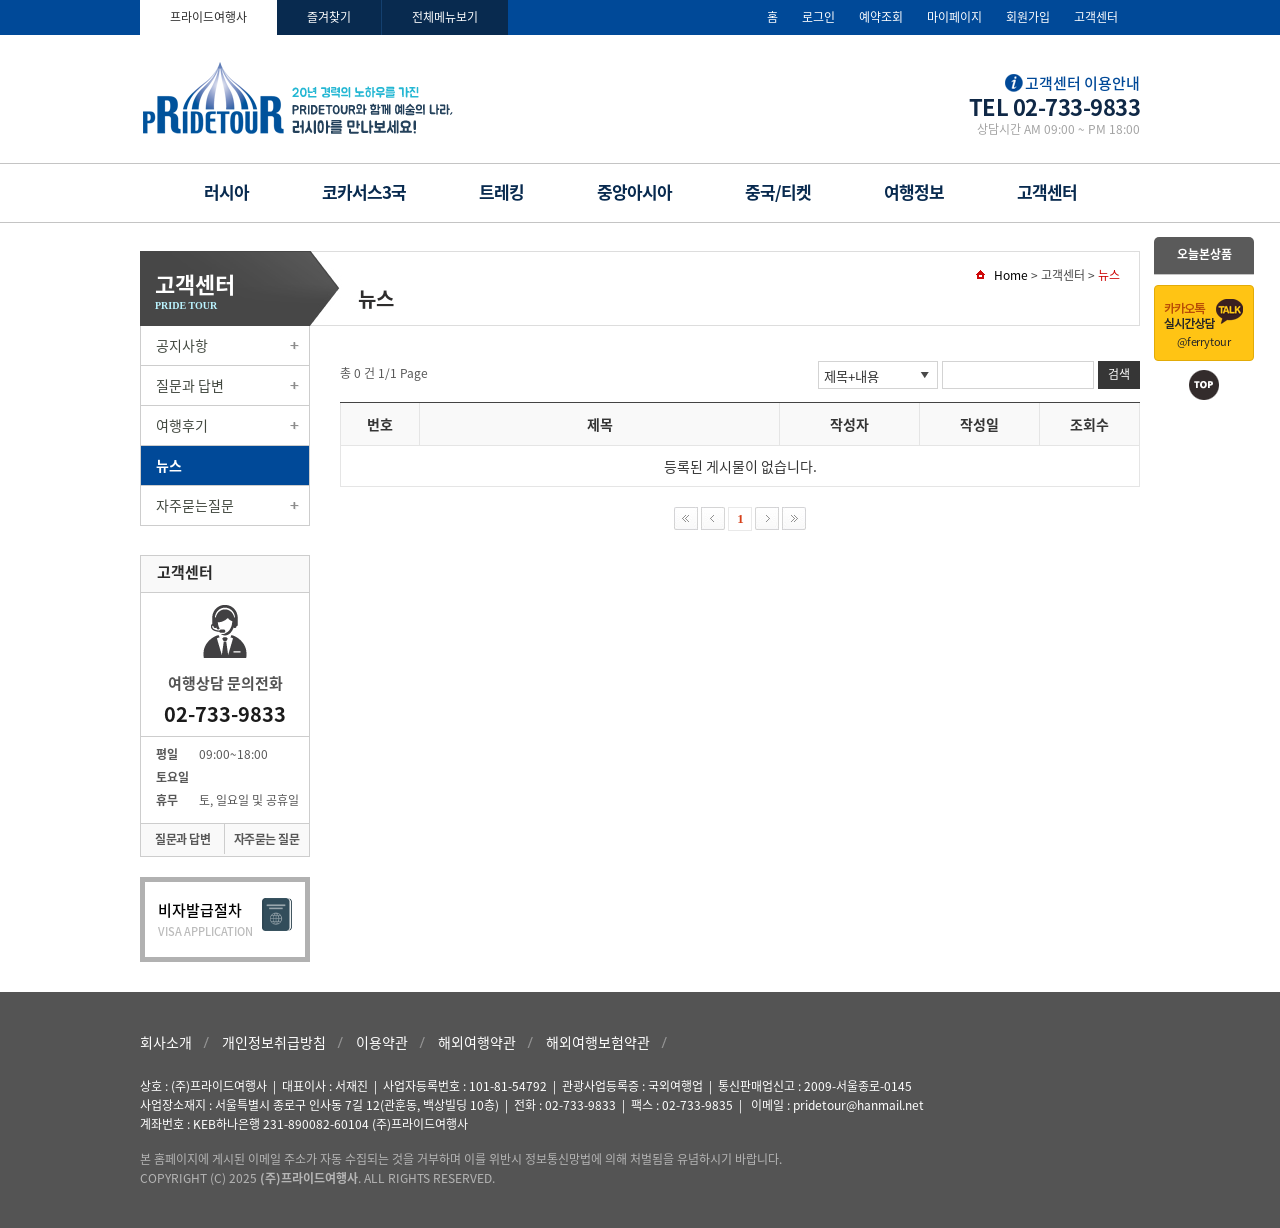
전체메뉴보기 (445, 17)
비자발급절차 (225, 919)
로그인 (818, 17)
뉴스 (169, 465)
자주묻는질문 (195, 505)
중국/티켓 (778, 191)
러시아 (226, 191)
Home (1011, 275)
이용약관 (382, 1042)
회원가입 (1028, 17)
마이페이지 (954, 17)
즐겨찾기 (329, 17)
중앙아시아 (634, 191)
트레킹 (501, 191)
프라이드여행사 (208, 17)
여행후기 (182, 425)
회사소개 (166, 1042)
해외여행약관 (477, 1042)
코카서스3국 (364, 191)
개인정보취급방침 (274, 1042)
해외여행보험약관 (598, 1042)
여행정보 (914, 191)
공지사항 (182, 345)
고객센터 (1096, 17)
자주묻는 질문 (267, 839)
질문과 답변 (190, 385)
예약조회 (881, 17)
